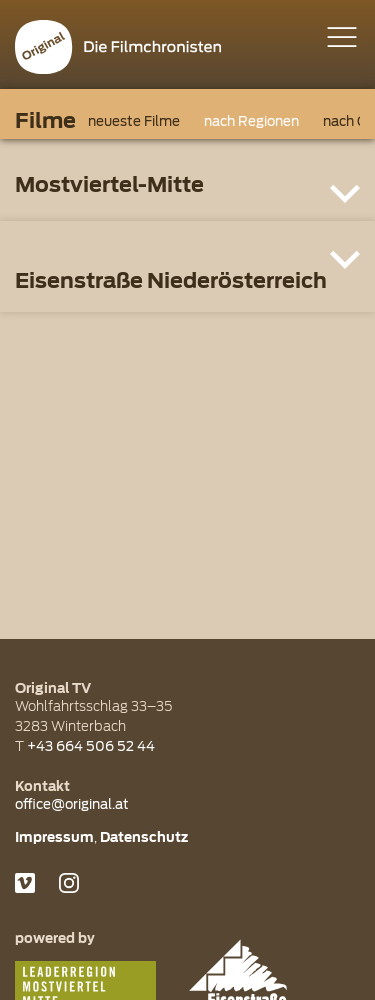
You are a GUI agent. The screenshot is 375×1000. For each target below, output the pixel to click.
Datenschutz (144, 837)
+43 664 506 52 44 (91, 746)
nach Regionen (251, 121)
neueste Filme (134, 121)
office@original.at (72, 804)
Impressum (54, 837)
